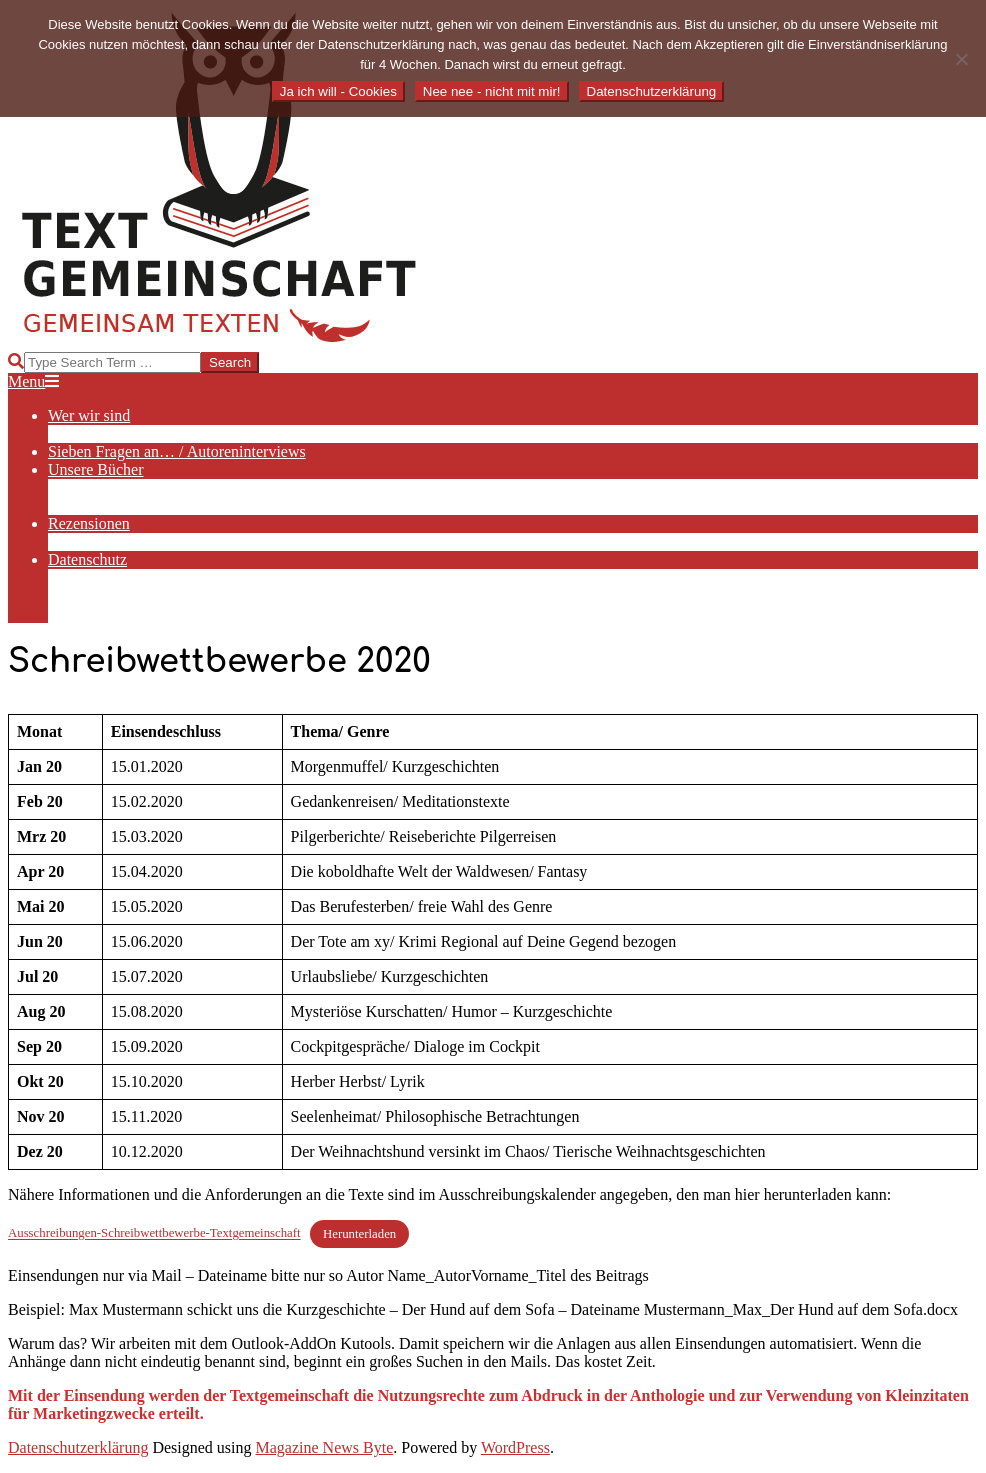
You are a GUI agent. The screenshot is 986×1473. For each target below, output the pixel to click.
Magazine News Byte (325, 1447)
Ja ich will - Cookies (338, 91)
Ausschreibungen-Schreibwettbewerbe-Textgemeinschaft (154, 1234)
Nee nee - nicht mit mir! (492, 91)
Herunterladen (359, 1234)
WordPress (515, 1447)
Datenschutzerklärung (78, 1447)
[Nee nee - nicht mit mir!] (961, 59)
